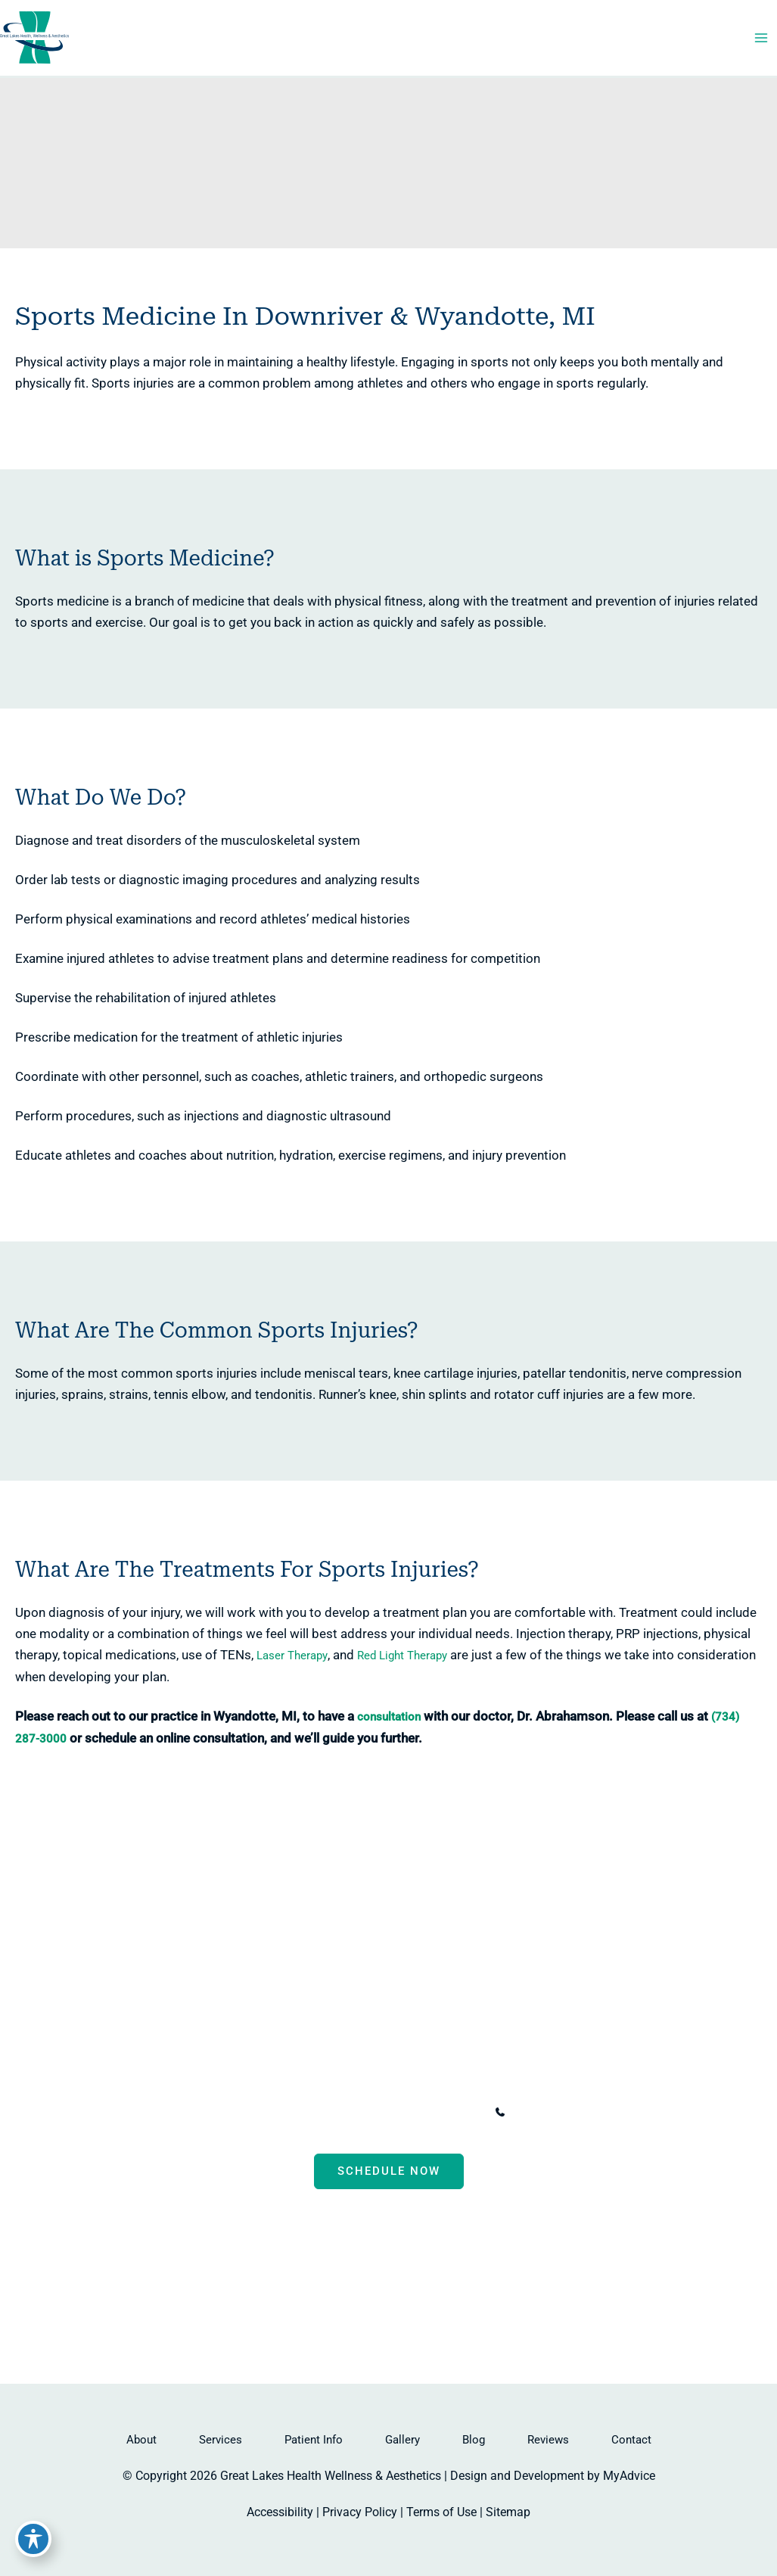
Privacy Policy (359, 2512)
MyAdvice (629, 2476)
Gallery (402, 2440)
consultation (375, 1731)
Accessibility (280, 2512)
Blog (473, 2440)
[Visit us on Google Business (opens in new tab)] (433, 2281)
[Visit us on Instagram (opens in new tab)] (403, 2281)
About (141, 2440)
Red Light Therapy (349, 1670)
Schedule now (388, 2172)
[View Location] (189, 2112)
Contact (631, 2440)
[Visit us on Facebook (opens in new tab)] (344, 2281)
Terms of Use (441, 2512)
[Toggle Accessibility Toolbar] (33, 2543)
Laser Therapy (234, 1670)
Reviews (548, 2440)
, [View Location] (327, 2112)
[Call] (545, 2112)
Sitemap (508, 2512)
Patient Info (313, 2440)
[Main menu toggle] (760, 47)
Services (220, 2440)
